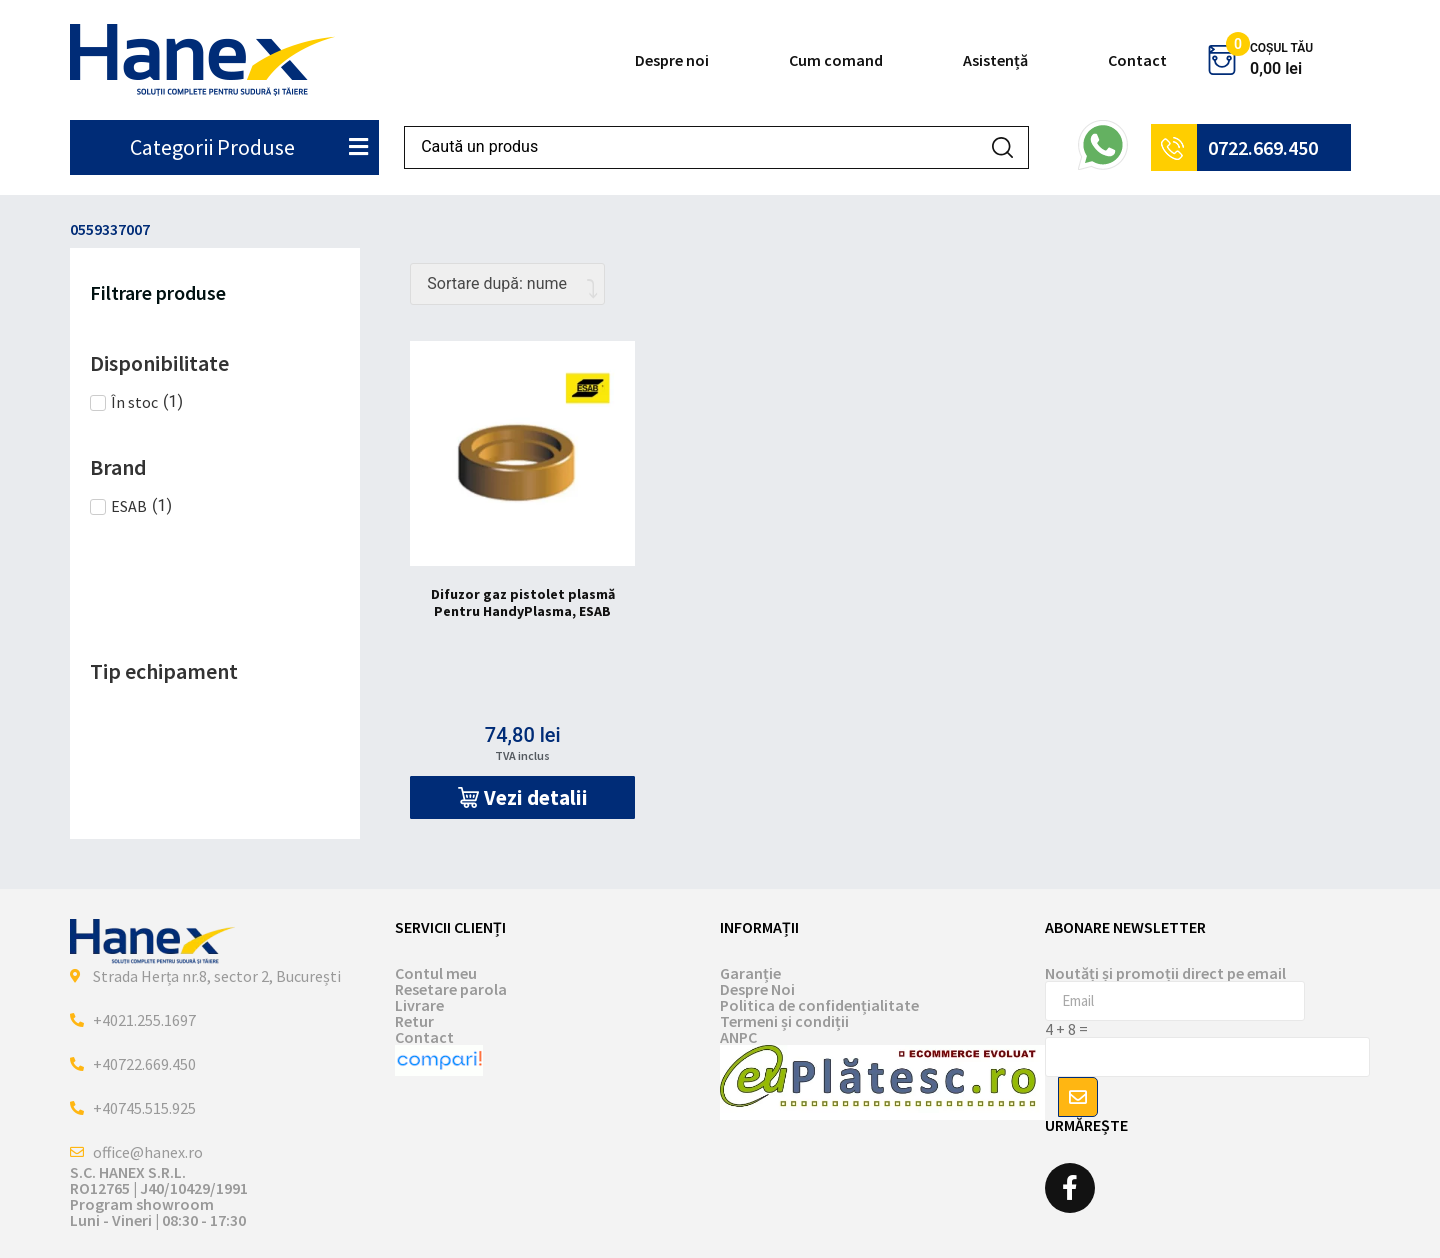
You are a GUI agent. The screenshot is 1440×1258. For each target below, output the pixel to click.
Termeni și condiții (784, 1021)
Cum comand (836, 60)
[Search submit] (1002, 147)
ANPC (738, 1037)
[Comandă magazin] (507, 284)
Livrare (419, 1005)
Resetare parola (451, 989)
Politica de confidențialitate (819, 1005)
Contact (1137, 60)
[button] (522, 797)
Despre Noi (757, 989)
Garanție (750, 973)
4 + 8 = (1066, 1029)
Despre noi (672, 60)
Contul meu (436, 973)
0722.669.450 (1263, 147)
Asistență (995, 60)
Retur (414, 1021)
